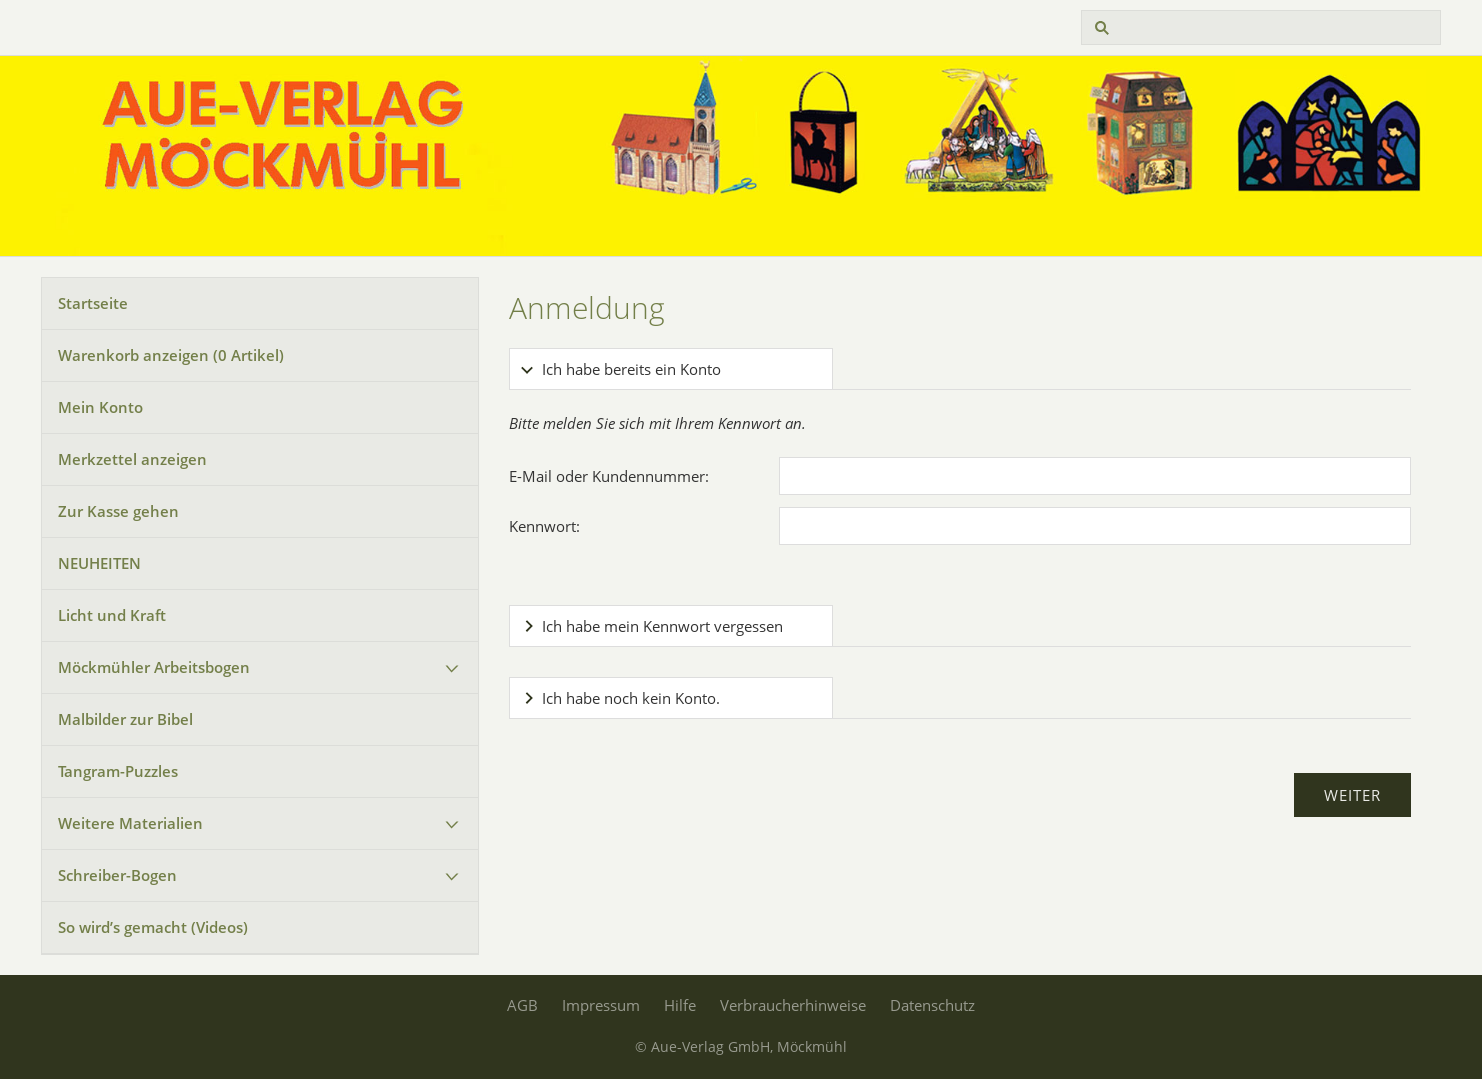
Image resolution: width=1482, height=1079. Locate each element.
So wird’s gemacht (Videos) (153, 927)
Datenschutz (932, 1005)
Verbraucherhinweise (793, 1005)
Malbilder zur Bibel (125, 719)
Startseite (93, 303)
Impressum (601, 1005)
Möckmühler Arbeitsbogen (154, 667)
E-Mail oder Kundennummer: (609, 476)
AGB (522, 1005)
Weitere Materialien (130, 823)
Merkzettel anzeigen (132, 459)
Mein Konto (100, 407)
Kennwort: (544, 526)
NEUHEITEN (99, 563)
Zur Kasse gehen (118, 511)
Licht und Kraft (112, 615)
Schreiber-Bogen (117, 875)
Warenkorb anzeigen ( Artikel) (171, 355)
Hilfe (680, 1005)
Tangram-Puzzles (118, 771)
